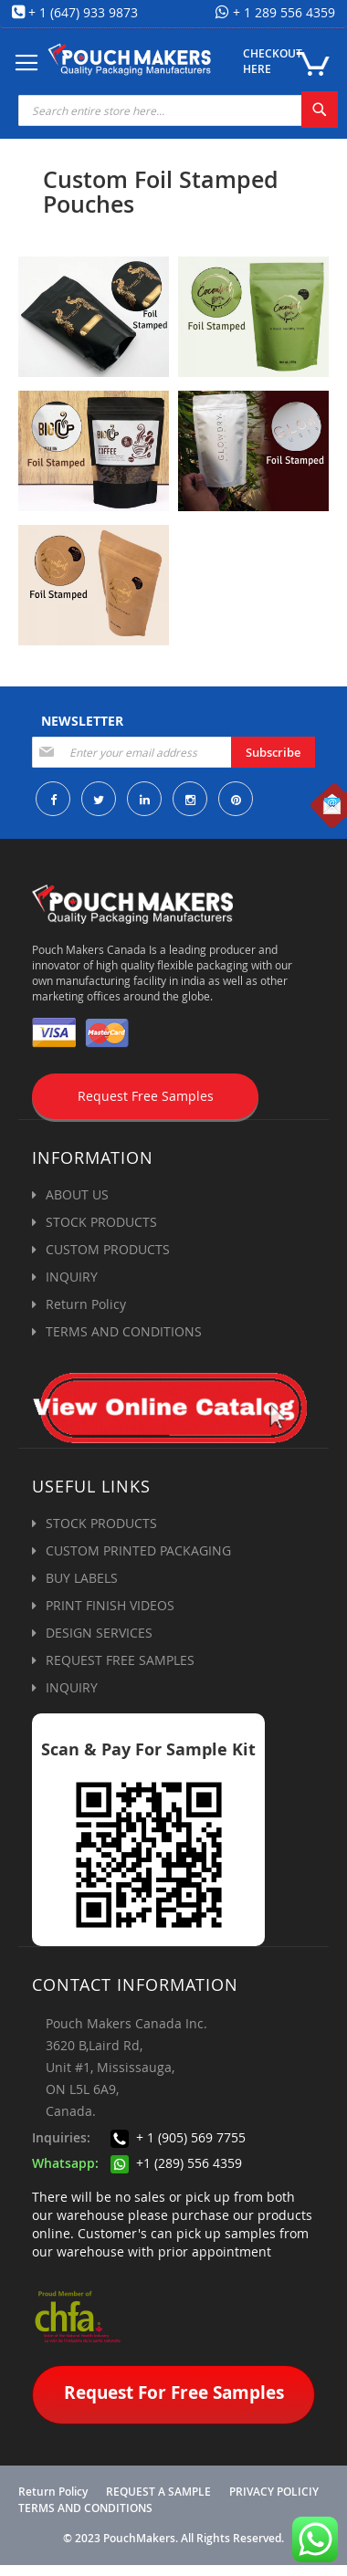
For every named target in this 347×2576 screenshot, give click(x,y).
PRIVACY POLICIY (274, 2492)
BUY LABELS (82, 1577)
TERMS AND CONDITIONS (124, 1331)
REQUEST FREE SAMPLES (120, 1660)
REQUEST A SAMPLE (158, 2492)
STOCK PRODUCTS (101, 1221)
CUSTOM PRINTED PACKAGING (138, 1550)
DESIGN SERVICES (99, 1632)
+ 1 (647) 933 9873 (83, 12)
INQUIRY (72, 1276)
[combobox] (178, 110)
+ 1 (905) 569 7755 (178, 2137)
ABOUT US (77, 1194)
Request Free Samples (146, 1096)
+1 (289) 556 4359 (176, 2163)
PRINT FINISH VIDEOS (110, 1605)
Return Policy (86, 1304)
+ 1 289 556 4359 (282, 12)
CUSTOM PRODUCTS (108, 1249)
